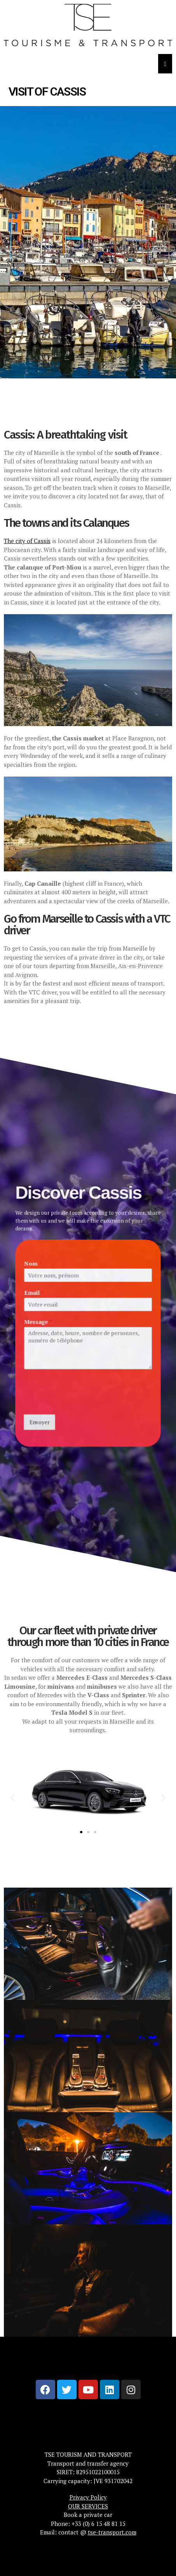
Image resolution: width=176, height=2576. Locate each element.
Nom (23, 1254)
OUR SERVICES (88, 2506)
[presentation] (75, 1418)
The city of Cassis (27, 541)
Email (24, 1288)
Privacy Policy (88, 2497)
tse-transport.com (112, 2532)
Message (29, 1323)
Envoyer (31, 1440)
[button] (12, 1798)
